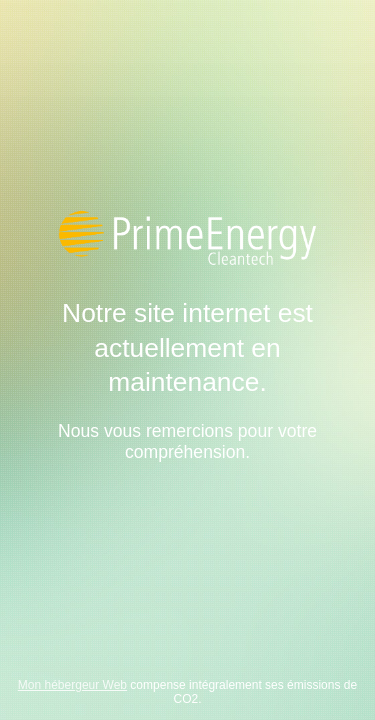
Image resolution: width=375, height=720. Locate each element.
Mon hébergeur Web (72, 685)
